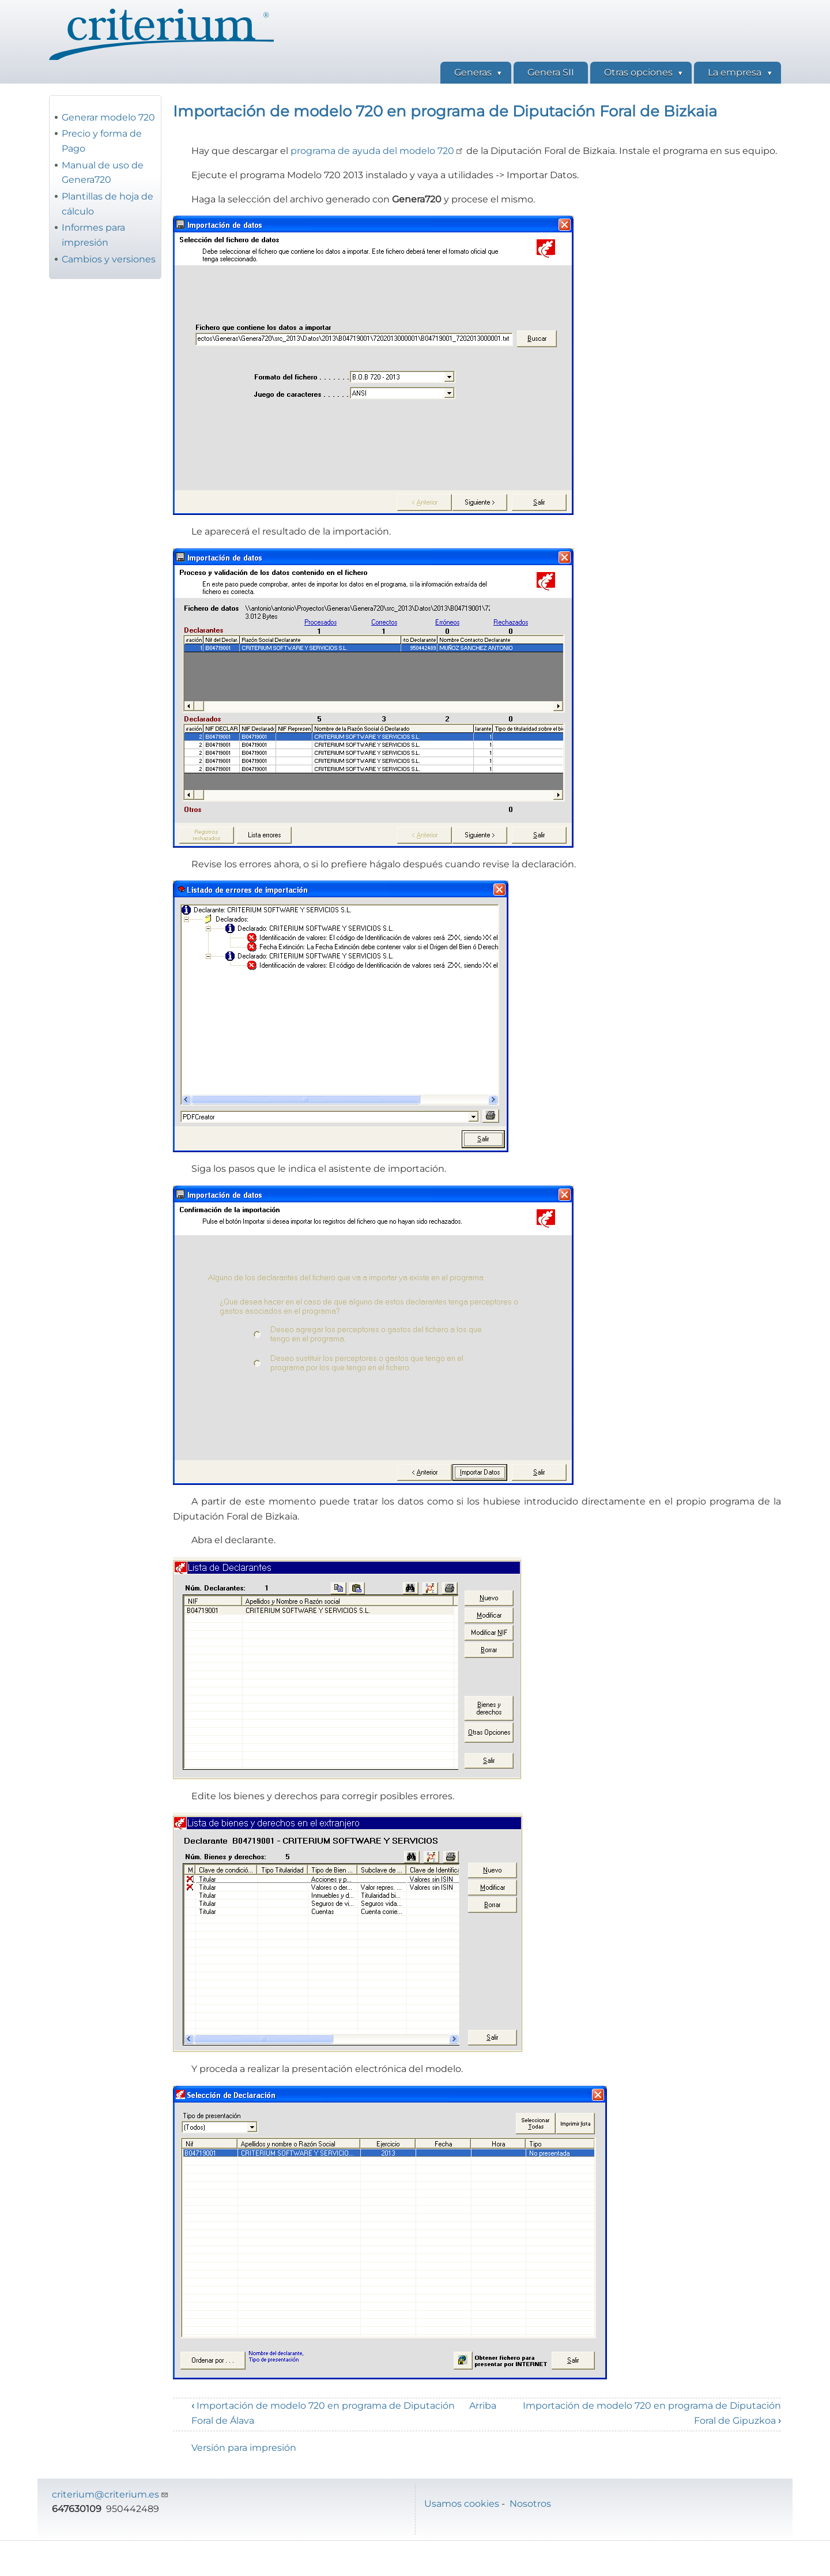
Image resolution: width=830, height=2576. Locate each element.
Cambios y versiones (109, 259)
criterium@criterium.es (110, 2494)
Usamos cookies (461, 2503)
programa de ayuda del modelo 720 (377, 150)
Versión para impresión (243, 2447)
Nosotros (530, 2503)
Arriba (482, 2405)
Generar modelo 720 (108, 117)
